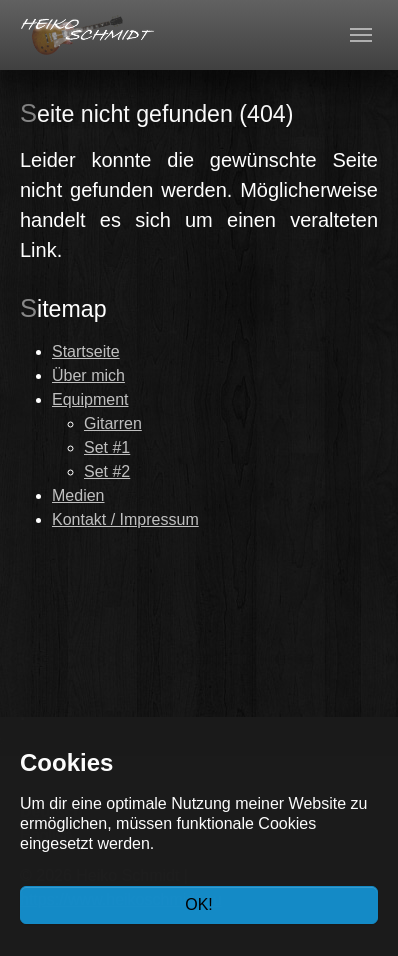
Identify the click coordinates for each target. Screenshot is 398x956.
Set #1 (107, 447)
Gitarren (113, 423)
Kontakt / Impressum (125, 519)
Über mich (88, 375)
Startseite (86, 351)
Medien (78, 495)
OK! (199, 904)
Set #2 (107, 471)
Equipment (90, 399)
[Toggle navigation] (361, 35)
